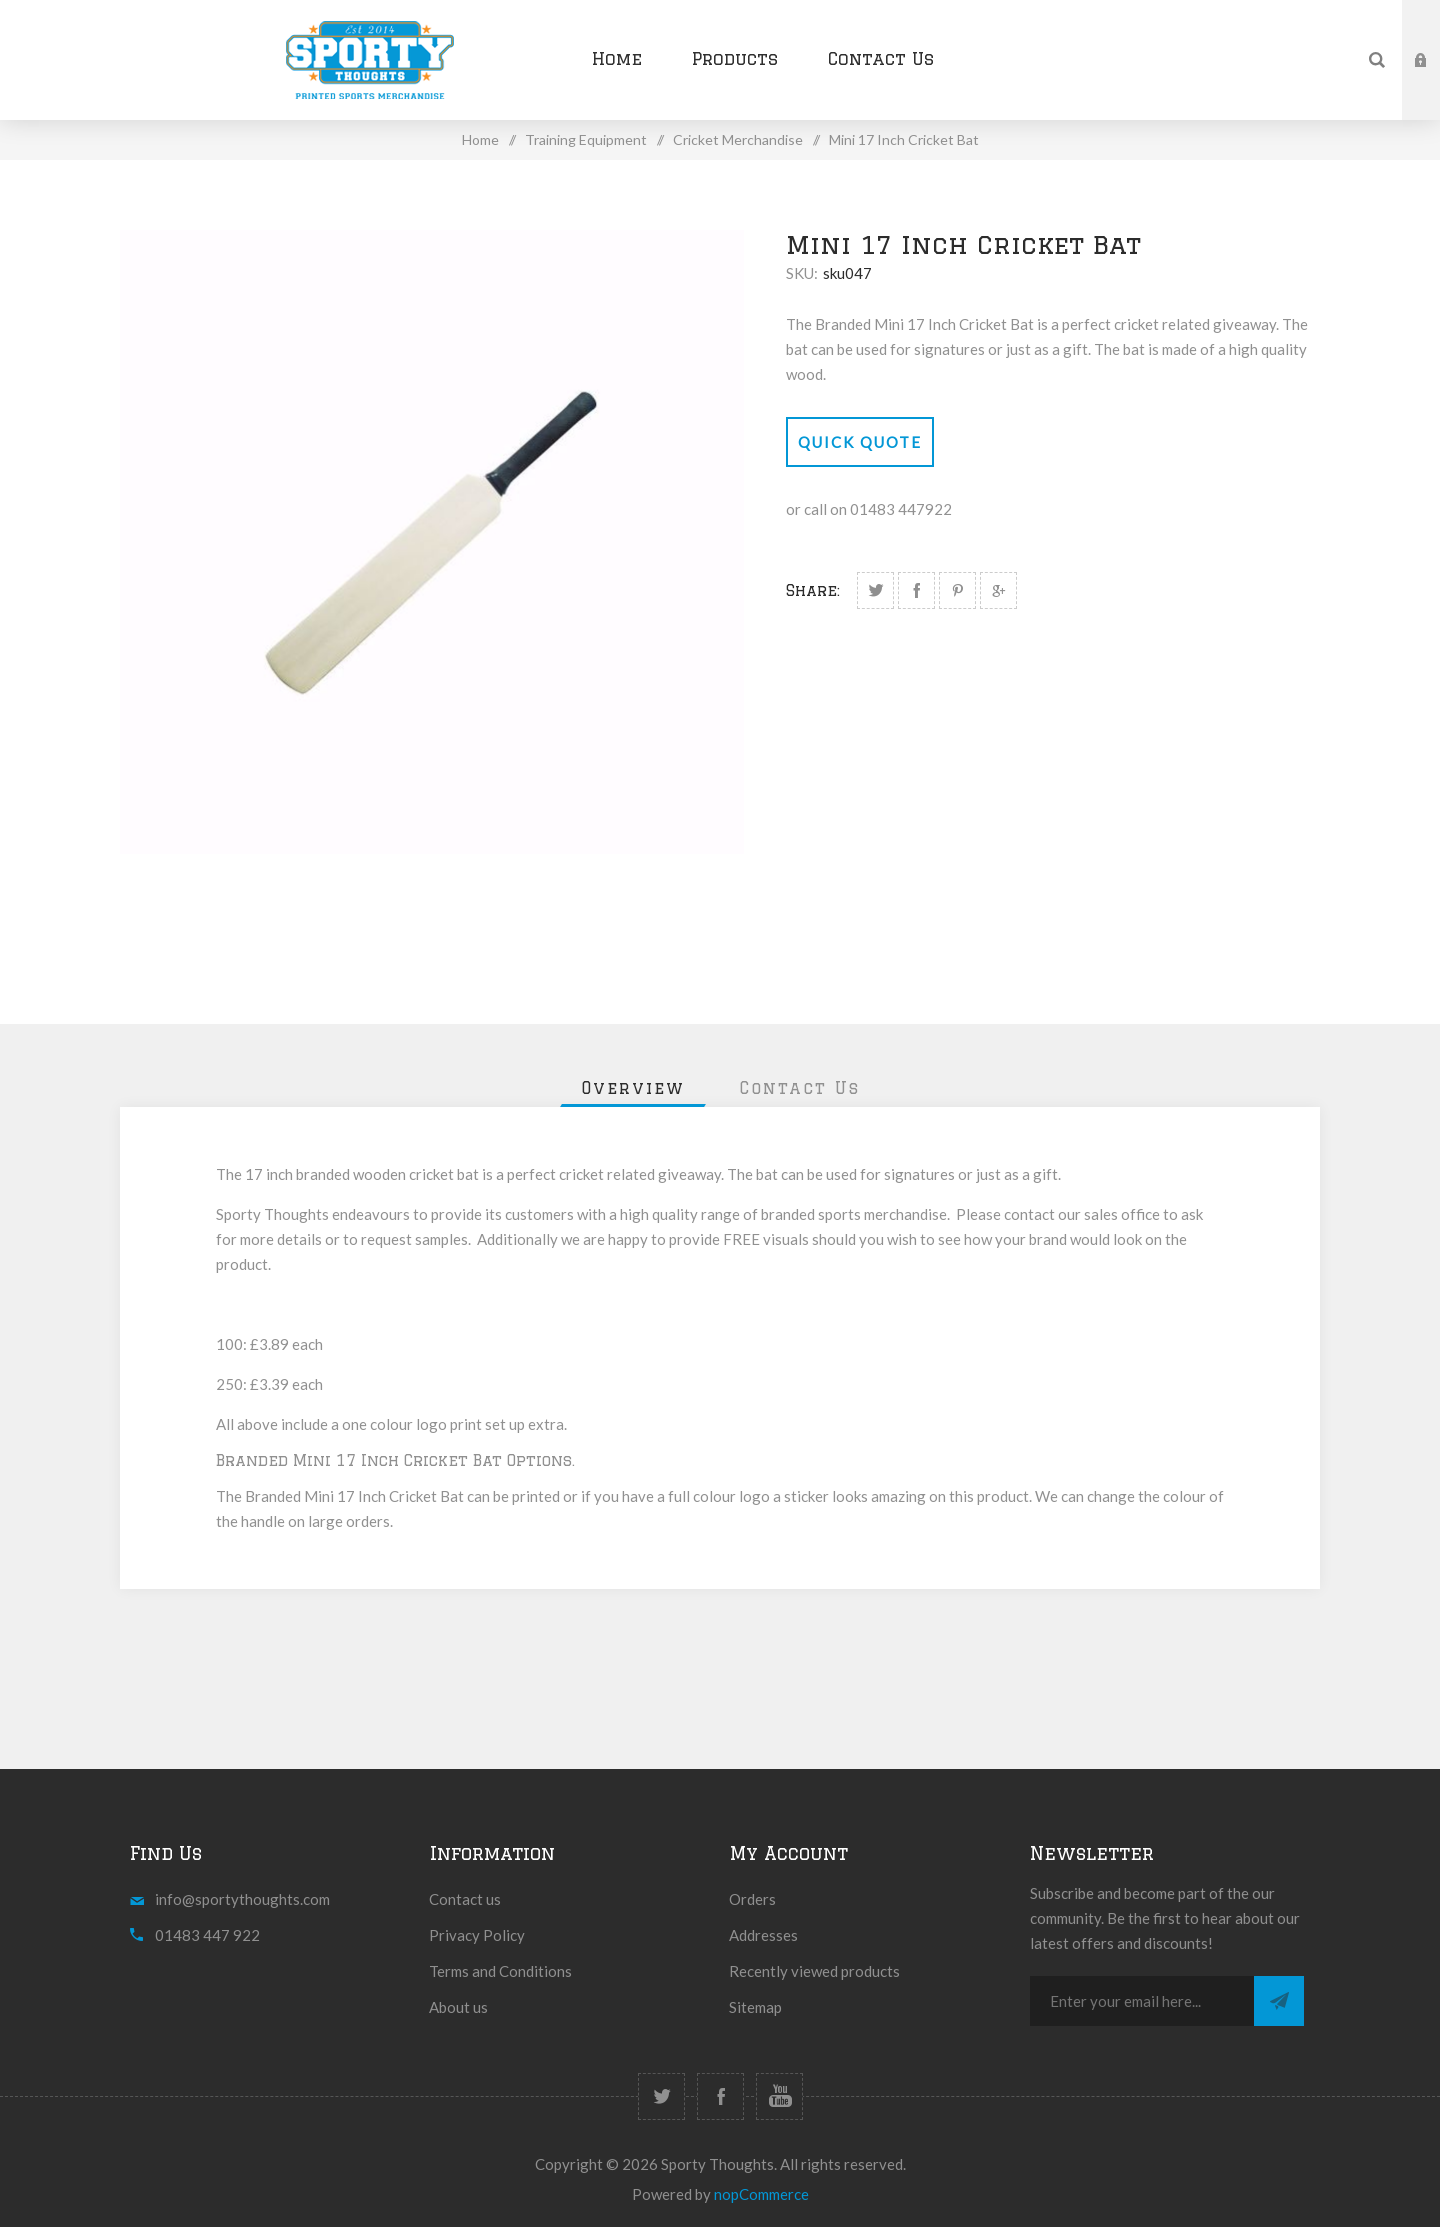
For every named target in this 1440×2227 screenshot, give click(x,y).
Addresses (763, 1935)
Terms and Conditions (500, 1971)
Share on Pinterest (957, 590)
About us (458, 2007)
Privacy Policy (477, 1935)
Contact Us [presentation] (799, 1088)
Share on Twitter (875, 590)
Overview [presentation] (633, 1088)
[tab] (633, 1088)
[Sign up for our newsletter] (1142, 2001)
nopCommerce (761, 2194)
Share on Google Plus (998, 590)
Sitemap (755, 2007)
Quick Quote (860, 442)
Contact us (465, 1899)
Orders (752, 1899)
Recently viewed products (814, 1971)
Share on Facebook (916, 590)
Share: (813, 590)
